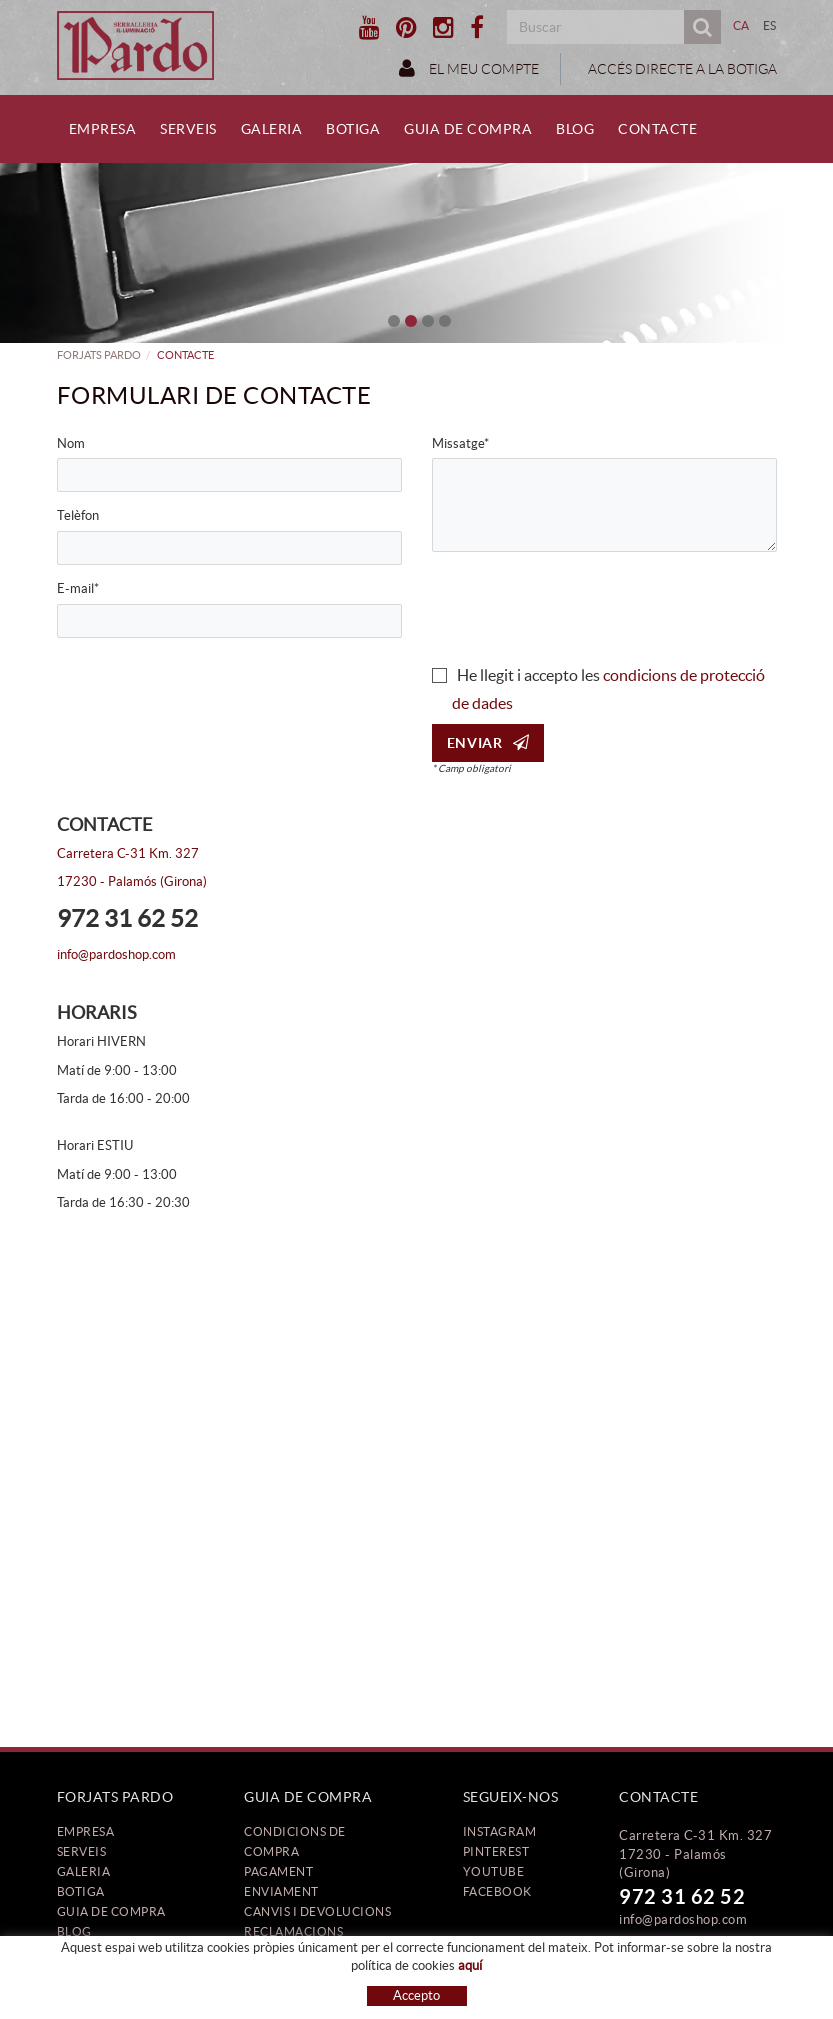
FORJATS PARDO (99, 355)
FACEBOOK (497, 1891)
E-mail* (78, 588)
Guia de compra (111, 1911)
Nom (71, 443)
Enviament (281, 1891)
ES (770, 25)
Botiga (81, 1891)
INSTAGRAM (500, 1831)
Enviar (488, 743)
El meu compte (469, 68)
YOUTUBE (494, 1871)
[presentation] (584, 606)
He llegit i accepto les (528, 675)
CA (741, 25)
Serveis (82, 1851)
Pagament (278, 1871)
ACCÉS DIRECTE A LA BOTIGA (681, 69)
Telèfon (78, 515)
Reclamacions (293, 1931)
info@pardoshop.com (116, 954)
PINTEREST (496, 1851)
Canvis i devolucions (317, 1911)
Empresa (86, 1831)
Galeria (84, 1871)
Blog (74, 1931)
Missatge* (460, 443)
